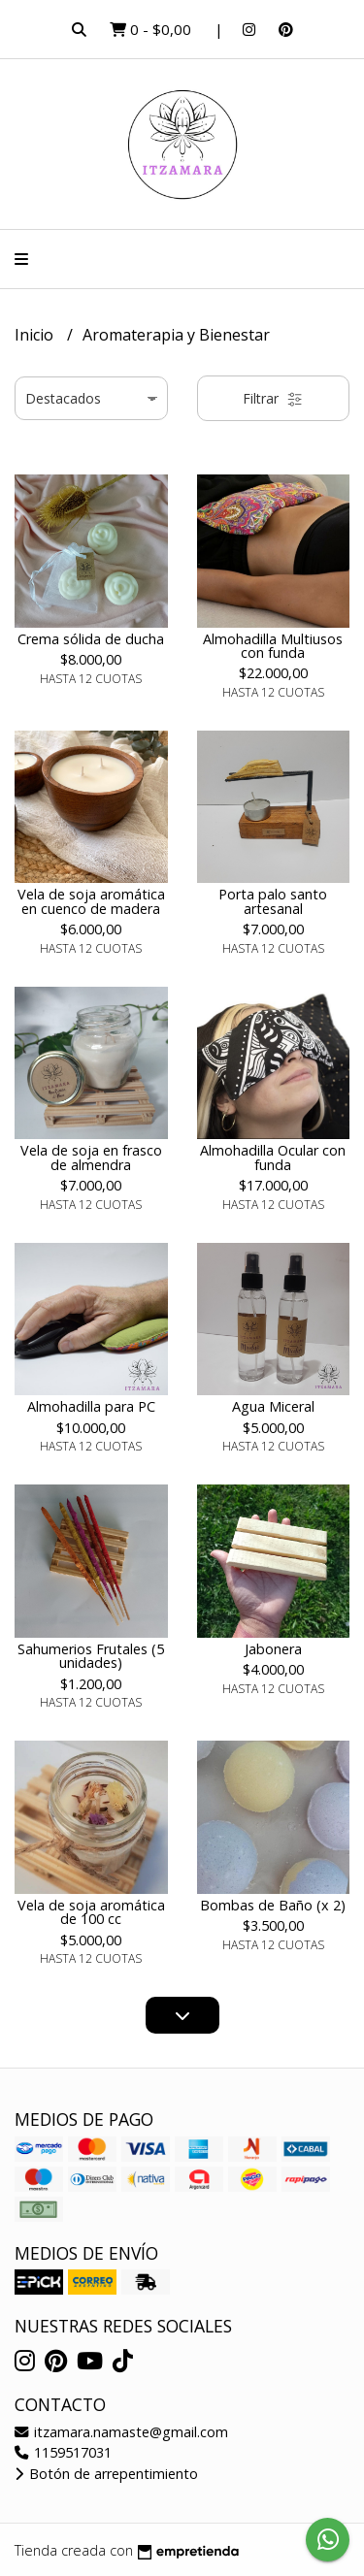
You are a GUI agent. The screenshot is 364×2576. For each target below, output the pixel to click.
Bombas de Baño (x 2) (273, 1905)
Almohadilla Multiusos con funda (273, 646)
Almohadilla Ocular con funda (273, 1157)
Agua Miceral (273, 1406)
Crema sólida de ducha (90, 639)
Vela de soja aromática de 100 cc (91, 1912)
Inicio (36, 334)
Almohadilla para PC (91, 1406)
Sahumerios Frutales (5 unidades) (90, 1656)
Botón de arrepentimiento (106, 2473)
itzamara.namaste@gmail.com (121, 2432)
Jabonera (273, 1649)
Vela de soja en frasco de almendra (91, 1157)
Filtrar (273, 398)
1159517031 (63, 2452)
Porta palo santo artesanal (272, 901)
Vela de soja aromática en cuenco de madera (91, 901)
